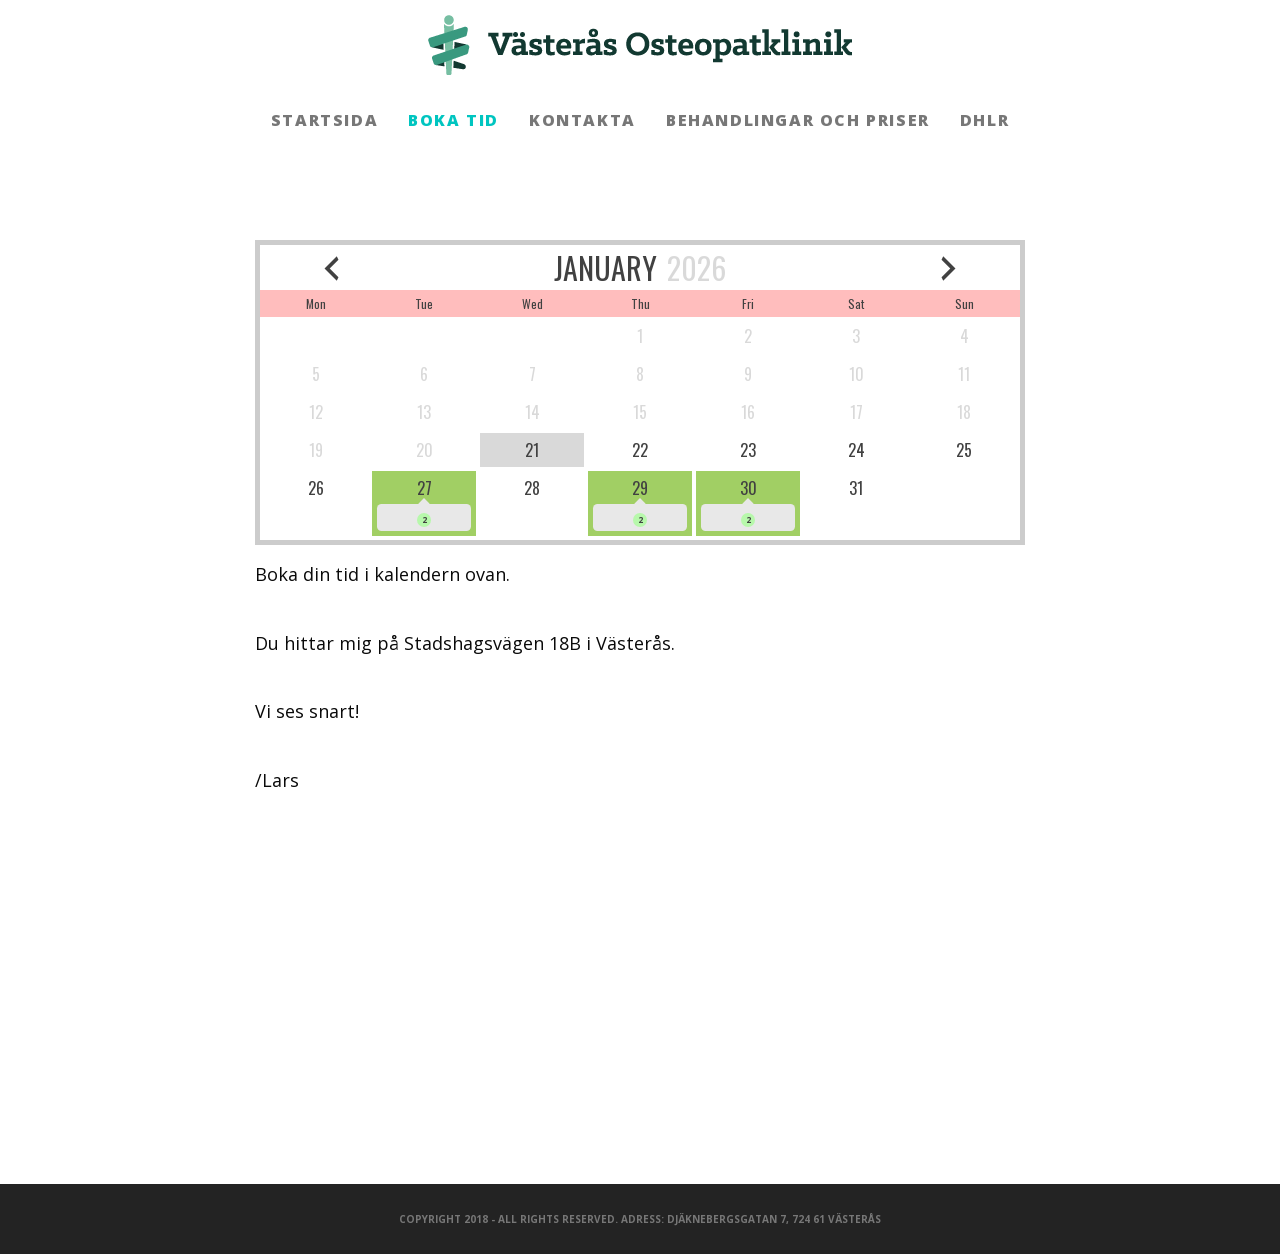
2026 (696, 267)
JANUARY (605, 267)
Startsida (324, 120)
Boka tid (453, 120)
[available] (424, 503)
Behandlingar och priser (798, 120)
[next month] (949, 267)
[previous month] (331, 267)
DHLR (984, 120)
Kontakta (582, 120)
